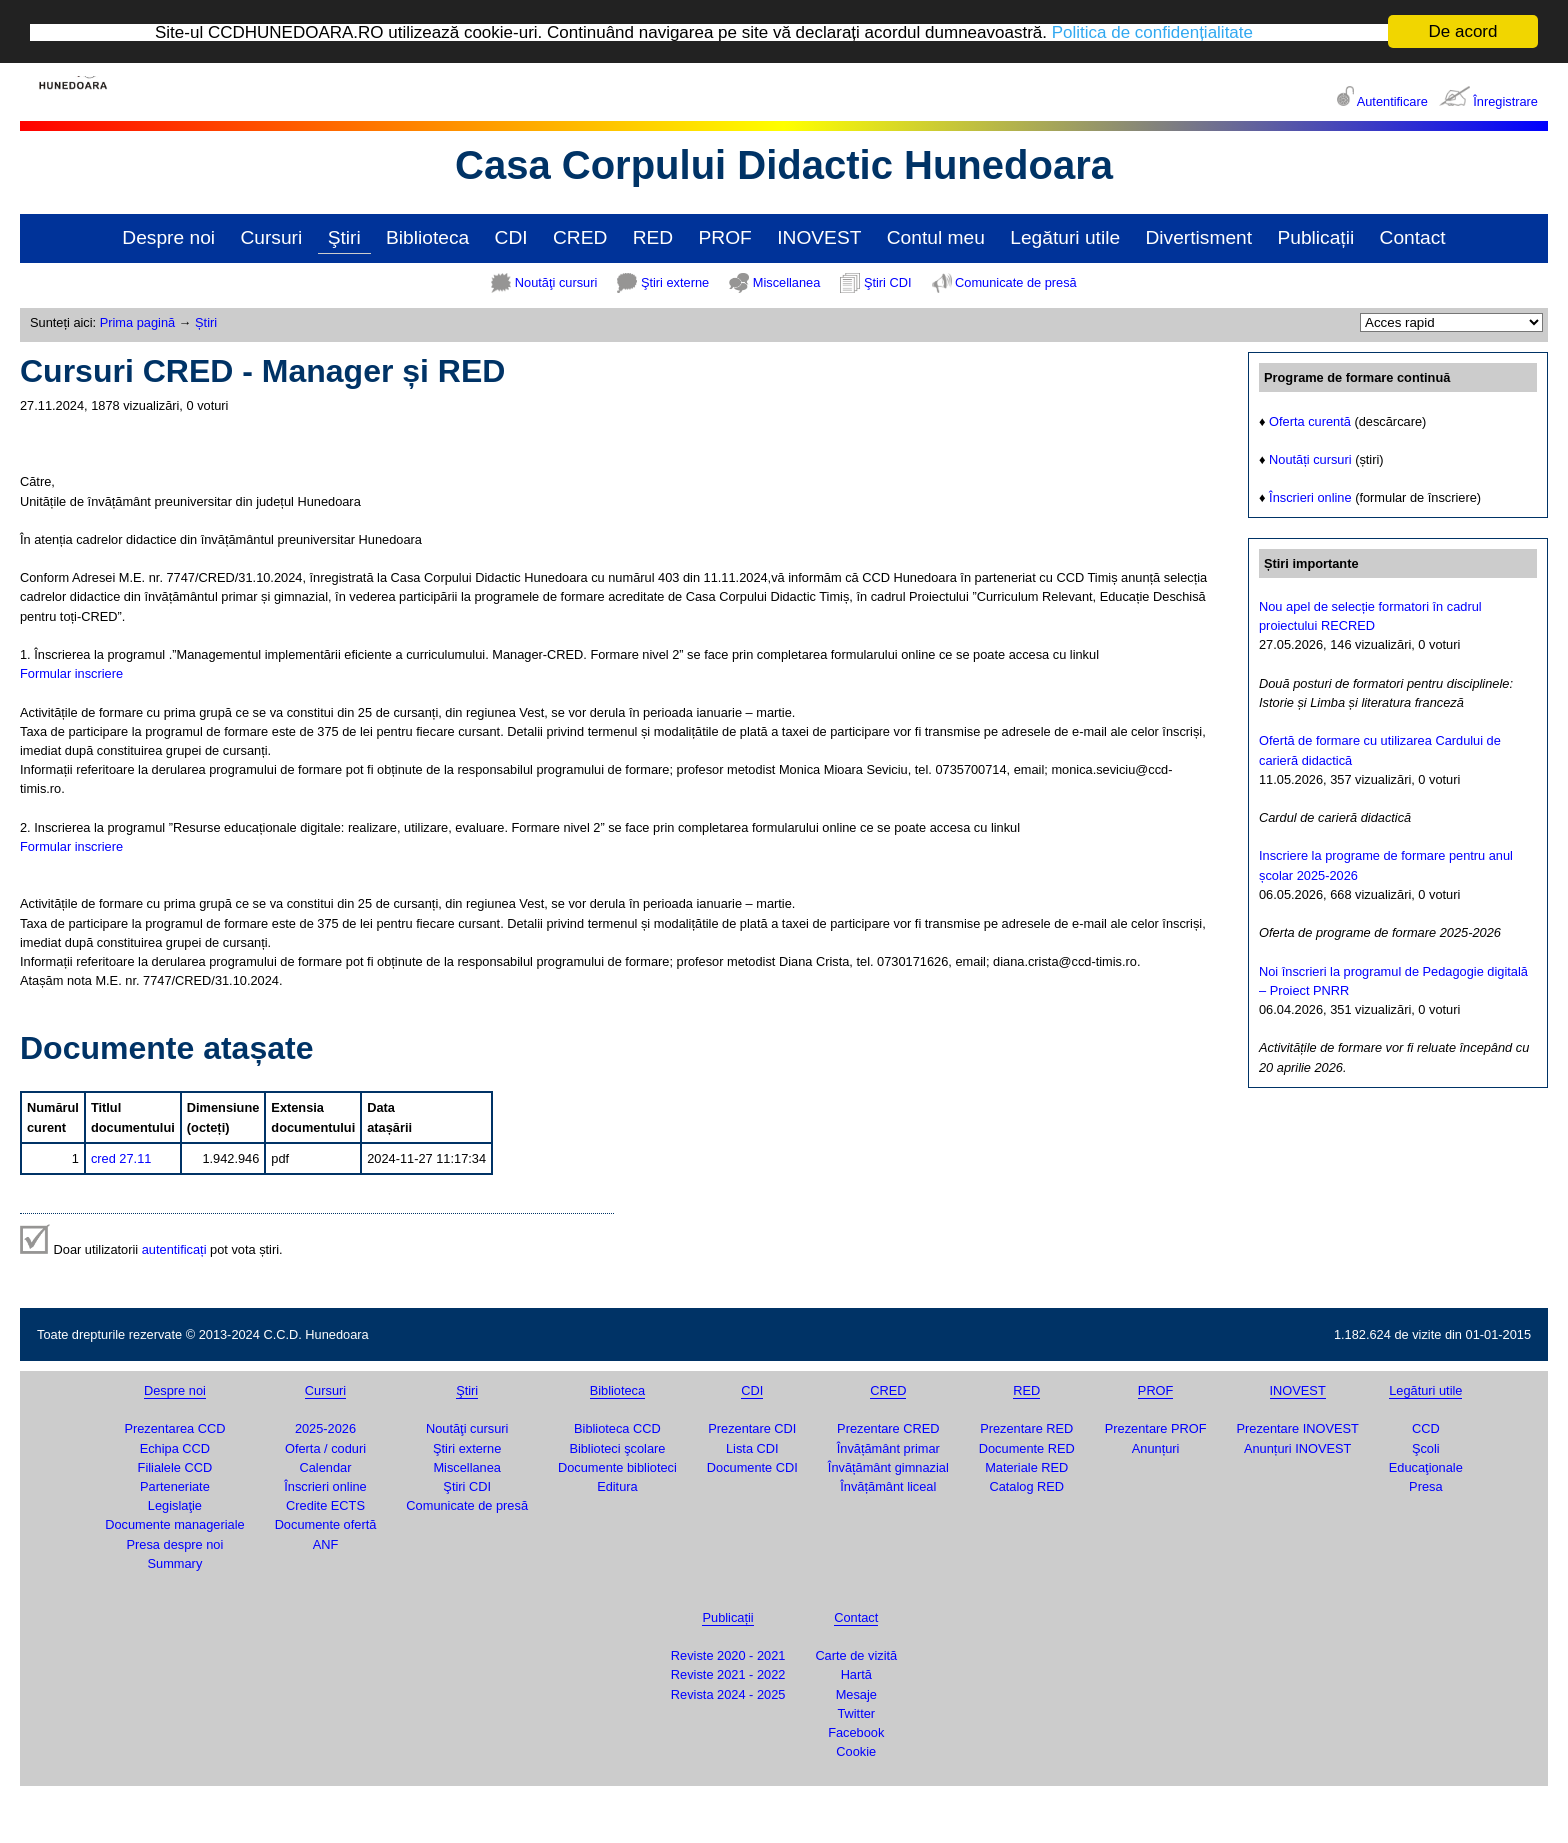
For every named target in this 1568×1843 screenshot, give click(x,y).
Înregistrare (1505, 101)
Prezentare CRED (888, 1428)
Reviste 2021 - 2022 (728, 1674)
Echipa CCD (175, 1448)
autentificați (174, 1249)
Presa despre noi (175, 1543)
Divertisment (1198, 237)
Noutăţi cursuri (556, 282)
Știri (206, 322)
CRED (580, 237)
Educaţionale (1426, 1467)
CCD (1426, 1428)
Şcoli (1426, 1448)
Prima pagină (137, 322)
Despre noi (168, 237)
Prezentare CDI (752, 1428)
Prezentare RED (1026, 1428)
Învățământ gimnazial (888, 1467)
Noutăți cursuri (1310, 459)
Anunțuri (1156, 1448)
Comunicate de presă (1016, 282)
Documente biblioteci (617, 1467)
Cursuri (271, 237)
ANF (326, 1543)
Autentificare (1392, 101)
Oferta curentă (1310, 420)
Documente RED (1027, 1448)
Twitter (856, 1713)
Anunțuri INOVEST (1297, 1448)
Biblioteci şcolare (617, 1448)
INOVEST (819, 237)
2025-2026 (325, 1428)
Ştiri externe (675, 282)
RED (653, 237)
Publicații (1315, 237)
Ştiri (344, 237)
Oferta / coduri (325, 1448)
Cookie (856, 1751)
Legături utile (1065, 237)
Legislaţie (175, 1505)
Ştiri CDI (888, 282)
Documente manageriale (174, 1524)
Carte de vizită (856, 1655)
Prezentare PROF (1156, 1428)
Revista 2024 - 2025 (728, 1694)
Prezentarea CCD (174, 1428)
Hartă (856, 1674)
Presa (1425, 1486)
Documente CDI (752, 1467)
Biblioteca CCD (617, 1428)
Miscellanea (787, 282)
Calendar (326, 1467)
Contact (1413, 237)
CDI (511, 237)
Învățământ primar (888, 1448)
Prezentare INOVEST (1297, 1428)
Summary (175, 1563)
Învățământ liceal (888, 1486)
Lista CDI (752, 1448)
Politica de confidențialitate (1152, 31)
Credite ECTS (325, 1505)
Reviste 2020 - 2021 (728, 1655)
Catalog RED (1026, 1486)
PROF (725, 237)
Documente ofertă (326, 1524)
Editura (617, 1486)
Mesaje (856, 1694)
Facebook (856, 1732)
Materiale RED (1026, 1467)
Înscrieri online (1310, 497)
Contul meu (936, 237)
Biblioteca (427, 237)
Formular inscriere (71, 673)
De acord (1463, 31)
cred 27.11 (121, 1158)
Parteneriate (175, 1486)
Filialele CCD (175, 1467)
